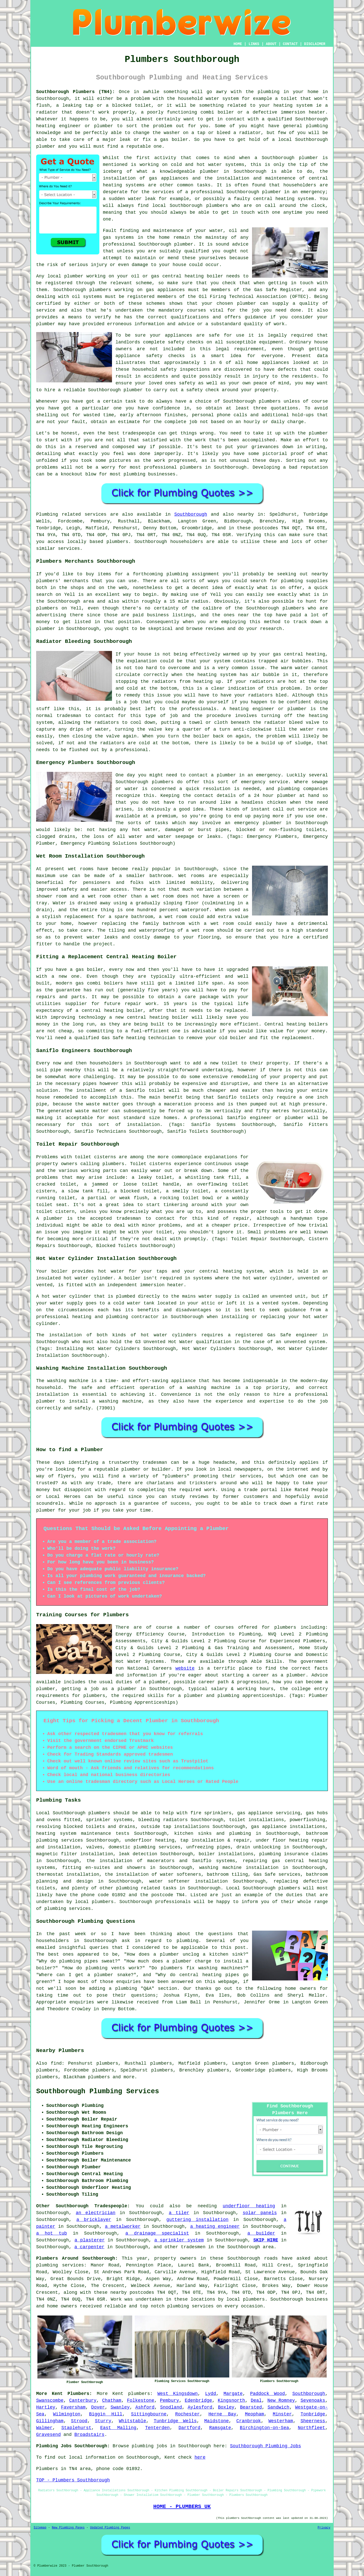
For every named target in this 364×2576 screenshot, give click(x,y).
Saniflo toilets (238, 1097)
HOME (238, 44)
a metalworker (123, 2226)
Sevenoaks (313, 2400)
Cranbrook (248, 2421)
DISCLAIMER (314, 44)
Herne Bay (222, 2414)
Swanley (120, 2407)
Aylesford (200, 2407)
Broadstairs (89, 2434)
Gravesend (48, 2434)
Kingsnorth (231, 2400)
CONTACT (290, 44)
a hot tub (51, 2233)
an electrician (96, 2212)
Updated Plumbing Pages (110, 2527)
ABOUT (271, 44)
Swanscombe (49, 2400)
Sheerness (313, 2421)
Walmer (44, 2427)
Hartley (45, 2407)
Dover (98, 2407)
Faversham (73, 2407)
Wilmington (66, 2414)
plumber (103, 125)
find (56, 2063)
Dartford (189, 2427)
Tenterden (157, 2427)
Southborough (190, 514)
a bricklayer (93, 2219)
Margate (233, 2393)
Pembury (169, 2400)
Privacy (324, 2527)
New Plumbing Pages (68, 2527)
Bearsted (251, 2407)
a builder (261, 2233)
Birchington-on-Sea (264, 2427)
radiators (261, 681)
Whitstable (132, 2421)
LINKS (253, 44)
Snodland (171, 2407)
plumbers (139, 2393)
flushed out (84, 749)
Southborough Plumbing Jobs (265, 2446)
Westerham (280, 2421)
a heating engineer (215, 2226)
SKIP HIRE (265, 2240)
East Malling (118, 2427)
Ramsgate (220, 2427)
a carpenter (89, 2247)
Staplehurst (76, 2427)
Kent (117, 2393)
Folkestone (140, 2400)
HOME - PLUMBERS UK (182, 2506)
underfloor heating (249, 2206)
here (200, 2457)
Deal (256, 2400)
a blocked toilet (137, 1191)
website (185, 1668)
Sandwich (278, 2407)
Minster (282, 2414)
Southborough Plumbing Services (97, 2091)
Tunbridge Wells (175, 2421)
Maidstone (216, 2421)
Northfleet (311, 2427)
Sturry (103, 2421)
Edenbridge (198, 2400)
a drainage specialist (157, 2233)
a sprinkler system (179, 2240)
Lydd (210, 2393)
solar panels (260, 2212)
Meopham (254, 2414)
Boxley (226, 2407)
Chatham (111, 2400)
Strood (79, 2421)
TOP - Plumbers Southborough (73, 2480)
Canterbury (83, 2400)
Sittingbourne (148, 2414)
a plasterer (90, 2240)
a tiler (179, 2212)
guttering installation (197, 2219)
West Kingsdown (177, 2393)
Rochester (187, 2414)
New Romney (281, 2400)
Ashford (144, 2407)
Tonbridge (313, 2414)
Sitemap (40, 2527)
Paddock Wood (267, 2393)
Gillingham (49, 2421)
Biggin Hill (105, 2414)
